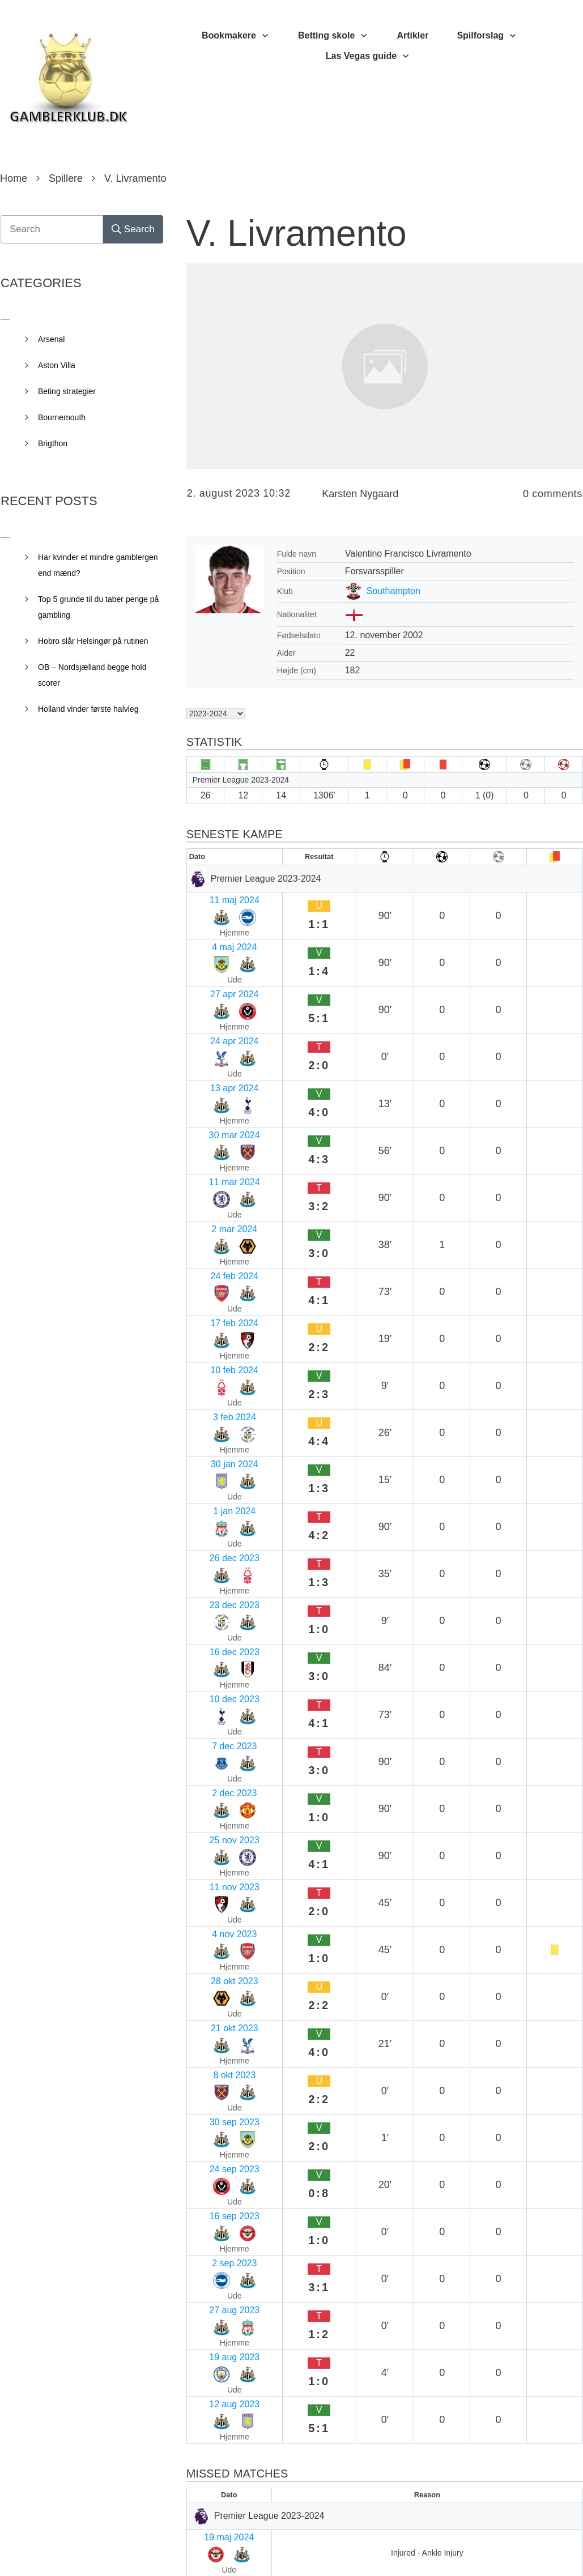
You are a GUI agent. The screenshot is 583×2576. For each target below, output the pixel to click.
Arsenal (51, 339)
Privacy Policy (354, 2550)
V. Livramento (296, 233)
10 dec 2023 (216, 1273)
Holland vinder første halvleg (88, 709)
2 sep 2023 (214, 1538)
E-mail (204, 2295)
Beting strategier (67, 391)
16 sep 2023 (216, 1516)
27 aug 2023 (217, 1560)
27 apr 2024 (216, 942)
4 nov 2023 (214, 1384)
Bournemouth (62, 417)
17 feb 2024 (216, 1096)
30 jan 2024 (215, 1163)
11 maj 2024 (216, 898)
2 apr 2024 (213, 1774)
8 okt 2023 (213, 1450)
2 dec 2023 (214, 1317)
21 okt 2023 (215, 1428)
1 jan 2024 (213, 1185)
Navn (201, 2221)
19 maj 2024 (216, 1707)
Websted (206, 2368)
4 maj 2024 (214, 920)
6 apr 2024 (213, 1752)
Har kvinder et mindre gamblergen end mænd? (98, 565)
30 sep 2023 (216, 1472)
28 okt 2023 (215, 1406)
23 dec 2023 (216, 1229)
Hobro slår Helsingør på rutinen (93, 641)
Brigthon (52, 443)
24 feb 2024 (216, 1074)
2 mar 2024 (214, 1052)
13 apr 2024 (216, 986)
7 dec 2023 (214, 1295)
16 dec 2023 (216, 1251)
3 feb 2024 (213, 1141)
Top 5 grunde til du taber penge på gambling (98, 607)
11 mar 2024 (217, 1030)
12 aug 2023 (217, 1604)
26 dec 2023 (216, 1207)
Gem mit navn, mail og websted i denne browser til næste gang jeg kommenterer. (380, 2465)
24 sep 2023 (216, 1494)
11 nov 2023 (216, 1361)
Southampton (393, 591)
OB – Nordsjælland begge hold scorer (92, 675)
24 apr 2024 (216, 964)
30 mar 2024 (217, 1008)
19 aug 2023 (217, 1582)
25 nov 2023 (216, 1339)
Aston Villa (56, 365)
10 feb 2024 (216, 1118)
